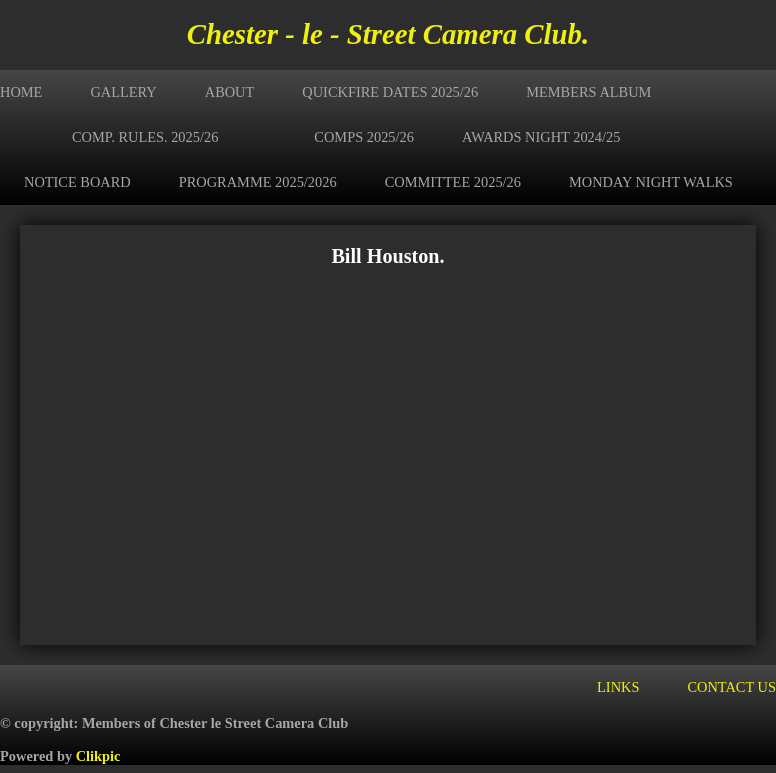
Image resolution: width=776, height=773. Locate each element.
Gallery (123, 92)
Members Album (588, 92)
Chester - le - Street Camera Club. (388, 34)
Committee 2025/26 (453, 182)
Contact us (731, 687)
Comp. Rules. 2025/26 (145, 137)
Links (618, 687)
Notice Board (77, 182)
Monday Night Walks (651, 182)
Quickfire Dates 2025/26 (390, 92)
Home (21, 92)
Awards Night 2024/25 (541, 137)
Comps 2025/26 (364, 137)
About (230, 92)
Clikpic (98, 756)
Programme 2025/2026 (258, 182)
